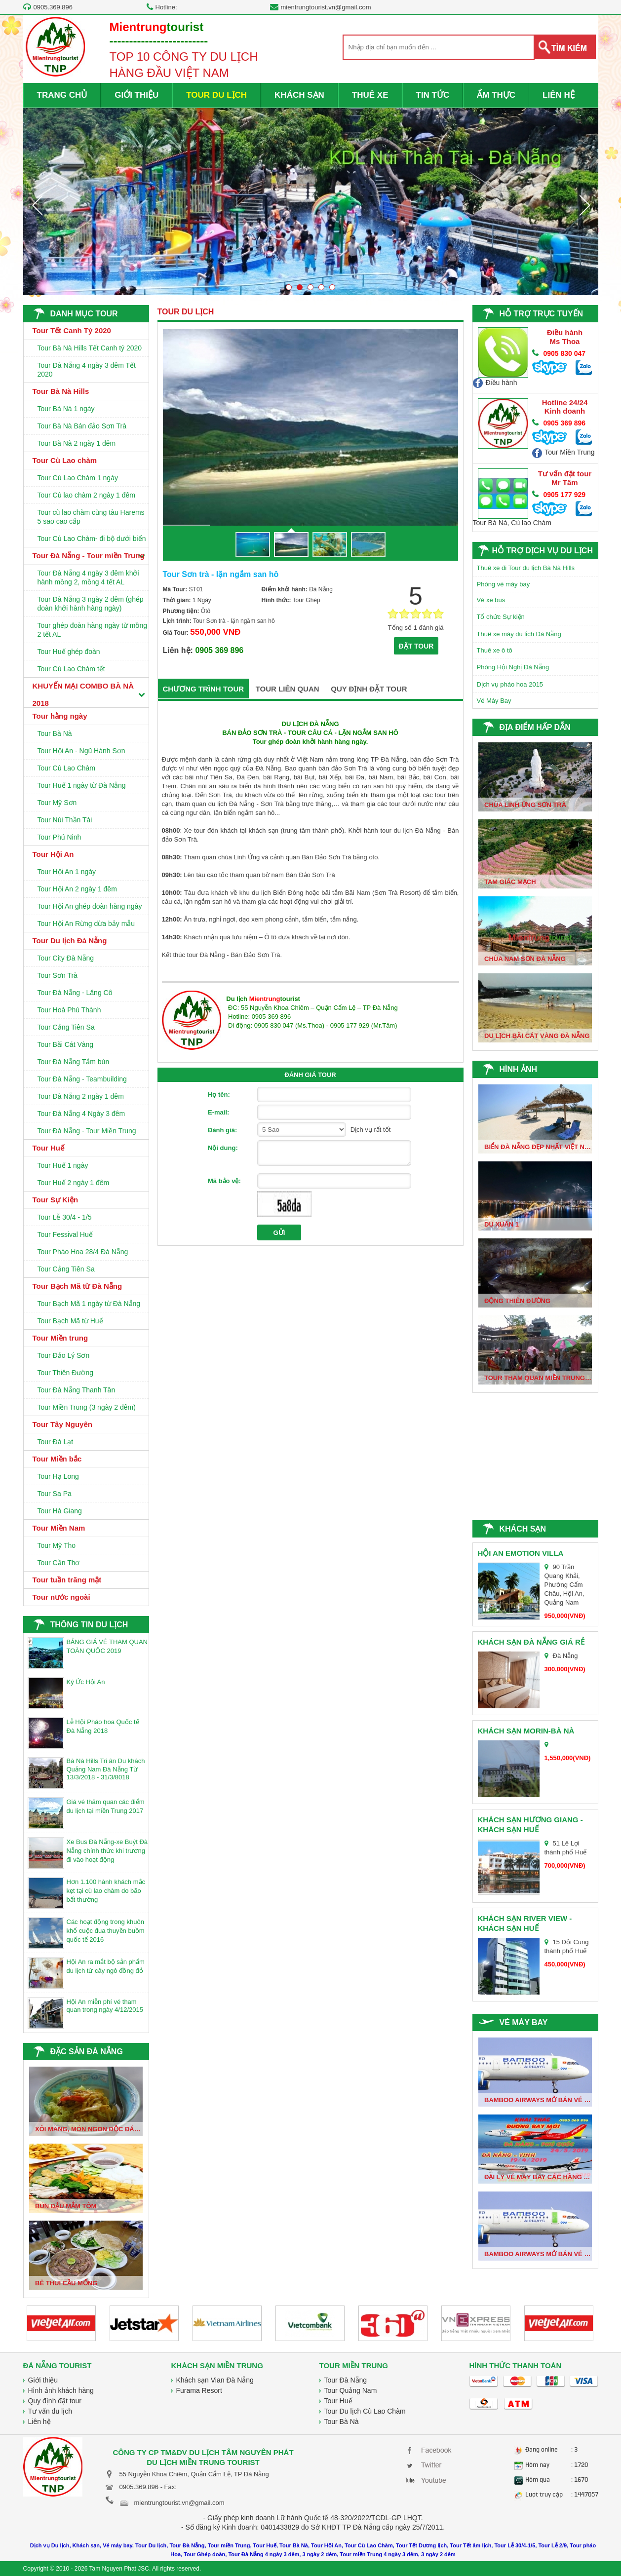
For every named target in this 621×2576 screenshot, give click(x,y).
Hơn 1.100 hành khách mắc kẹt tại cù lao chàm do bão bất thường (106, 1890)
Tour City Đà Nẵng (66, 958)
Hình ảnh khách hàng (61, 2390)
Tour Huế (48, 1148)
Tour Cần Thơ (59, 1563)
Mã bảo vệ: (224, 1181)
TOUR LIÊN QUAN (287, 689)
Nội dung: (223, 1148)
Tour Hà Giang (60, 1511)
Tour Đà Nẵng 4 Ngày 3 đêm (81, 1113)
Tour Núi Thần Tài (65, 820)
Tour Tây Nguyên (62, 1424)
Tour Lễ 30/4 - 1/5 (65, 1217)
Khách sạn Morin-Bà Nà (526, 1731)
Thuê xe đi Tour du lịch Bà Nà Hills (526, 568)
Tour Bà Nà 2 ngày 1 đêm (77, 443)
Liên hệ (39, 2421)
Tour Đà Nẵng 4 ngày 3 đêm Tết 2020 (87, 369)
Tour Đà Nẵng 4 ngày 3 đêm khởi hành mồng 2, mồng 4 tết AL (88, 577)
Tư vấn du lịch (50, 2411)
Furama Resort (199, 2390)
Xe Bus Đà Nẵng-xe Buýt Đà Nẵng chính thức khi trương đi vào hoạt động (107, 1850)
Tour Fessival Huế (65, 1234)
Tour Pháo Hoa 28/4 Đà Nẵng (83, 1252)
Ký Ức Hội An (86, 1682)
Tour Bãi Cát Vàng (66, 1044)
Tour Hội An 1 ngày (67, 872)
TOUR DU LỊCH (216, 95)
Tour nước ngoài (61, 1597)
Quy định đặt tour (55, 2401)
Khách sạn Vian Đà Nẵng (215, 2380)
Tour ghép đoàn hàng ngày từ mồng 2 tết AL (93, 629)
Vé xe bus (491, 600)
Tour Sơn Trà (58, 975)
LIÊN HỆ (559, 95)
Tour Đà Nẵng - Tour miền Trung (89, 555)
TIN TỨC (433, 95)
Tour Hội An (53, 854)
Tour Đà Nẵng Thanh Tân (77, 1390)
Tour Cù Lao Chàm (67, 768)
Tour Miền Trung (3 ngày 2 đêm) (87, 1407)
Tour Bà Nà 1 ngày (66, 409)
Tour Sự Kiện (55, 1199)
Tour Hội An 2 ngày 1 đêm (77, 889)
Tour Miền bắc (57, 1459)
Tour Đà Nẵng (345, 2380)
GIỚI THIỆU (136, 95)
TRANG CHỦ (62, 95)
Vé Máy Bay (494, 700)
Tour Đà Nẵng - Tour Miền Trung (87, 1131)
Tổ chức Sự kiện (501, 616)
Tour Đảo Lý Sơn (64, 1355)
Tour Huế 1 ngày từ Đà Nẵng (82, 785)
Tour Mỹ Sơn (57, 803)
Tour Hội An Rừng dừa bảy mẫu (86, 923)
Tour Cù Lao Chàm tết (71, 669)
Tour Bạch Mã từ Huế (70, 1321)
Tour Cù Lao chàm (65, 460)
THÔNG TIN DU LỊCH (89, 1624)
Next (584, 205)
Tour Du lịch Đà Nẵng (70, 940)
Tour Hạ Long (58, 1476)
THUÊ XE (370, 95)
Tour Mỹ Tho (57, 1545)
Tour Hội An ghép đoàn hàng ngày (90, 906)
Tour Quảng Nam (350, 2390)
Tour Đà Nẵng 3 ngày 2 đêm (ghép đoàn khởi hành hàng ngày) (91, 603)
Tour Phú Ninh (59, 837)
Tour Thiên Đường (65, 1373)
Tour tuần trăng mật (67, 1580)
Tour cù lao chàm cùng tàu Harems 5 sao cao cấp (91, 516)
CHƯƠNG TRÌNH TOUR (203, 689)
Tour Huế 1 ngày (63, 1165)
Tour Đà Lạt (56, 1442)
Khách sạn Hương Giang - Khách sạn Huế (530, 1824)
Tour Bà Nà (55, 733)
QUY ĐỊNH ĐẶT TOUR (369, 689)
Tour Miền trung (60, 1338)
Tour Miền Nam (59, 1528)
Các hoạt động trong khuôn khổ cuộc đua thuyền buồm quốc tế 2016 (106, 1930)
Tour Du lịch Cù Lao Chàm (365, 2411)
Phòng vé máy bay (503, 584)
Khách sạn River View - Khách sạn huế (525, 1923)
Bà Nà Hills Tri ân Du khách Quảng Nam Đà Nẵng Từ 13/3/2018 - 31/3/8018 (106, 1769)
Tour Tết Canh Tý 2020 (72, 330)
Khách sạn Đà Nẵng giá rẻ (531, 1642)
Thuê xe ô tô (494, 650)
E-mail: (218, 1112)
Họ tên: (219, 1094)
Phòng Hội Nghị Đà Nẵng (513, 667)
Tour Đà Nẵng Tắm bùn (74, 1062)
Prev (37, 205)
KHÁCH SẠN (299, 95)
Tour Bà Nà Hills (61, 391)
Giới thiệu (43, 2380)
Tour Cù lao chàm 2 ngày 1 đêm (86, 495)
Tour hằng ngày (60, 716)
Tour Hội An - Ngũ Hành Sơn (81, 751)
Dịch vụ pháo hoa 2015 (510, 684)
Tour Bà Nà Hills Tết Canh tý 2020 (90, 348)
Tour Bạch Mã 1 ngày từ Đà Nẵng (89, 1303)
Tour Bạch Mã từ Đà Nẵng (77, 1286)
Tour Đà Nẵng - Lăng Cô (75, 993)
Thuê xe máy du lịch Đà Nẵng (519, 634)
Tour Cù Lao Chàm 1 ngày (78, 478)
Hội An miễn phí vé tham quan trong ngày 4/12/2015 (105, 2005)
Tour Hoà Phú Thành (69, 1010)
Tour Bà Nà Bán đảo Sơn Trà (82, 426)
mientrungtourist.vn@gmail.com (326, 7)
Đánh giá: (222, 1130)
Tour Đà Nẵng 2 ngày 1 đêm (81, 1096)
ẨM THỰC (496, 95)
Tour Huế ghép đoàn (69, 651)
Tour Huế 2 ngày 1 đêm (74, 1183)
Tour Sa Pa (55, 1494)
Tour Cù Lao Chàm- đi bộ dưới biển (92, 538)
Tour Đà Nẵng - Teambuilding (82, 1079)
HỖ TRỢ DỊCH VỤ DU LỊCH (542, 550)
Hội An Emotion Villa (521, 1553)
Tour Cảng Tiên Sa (66, 1027)
